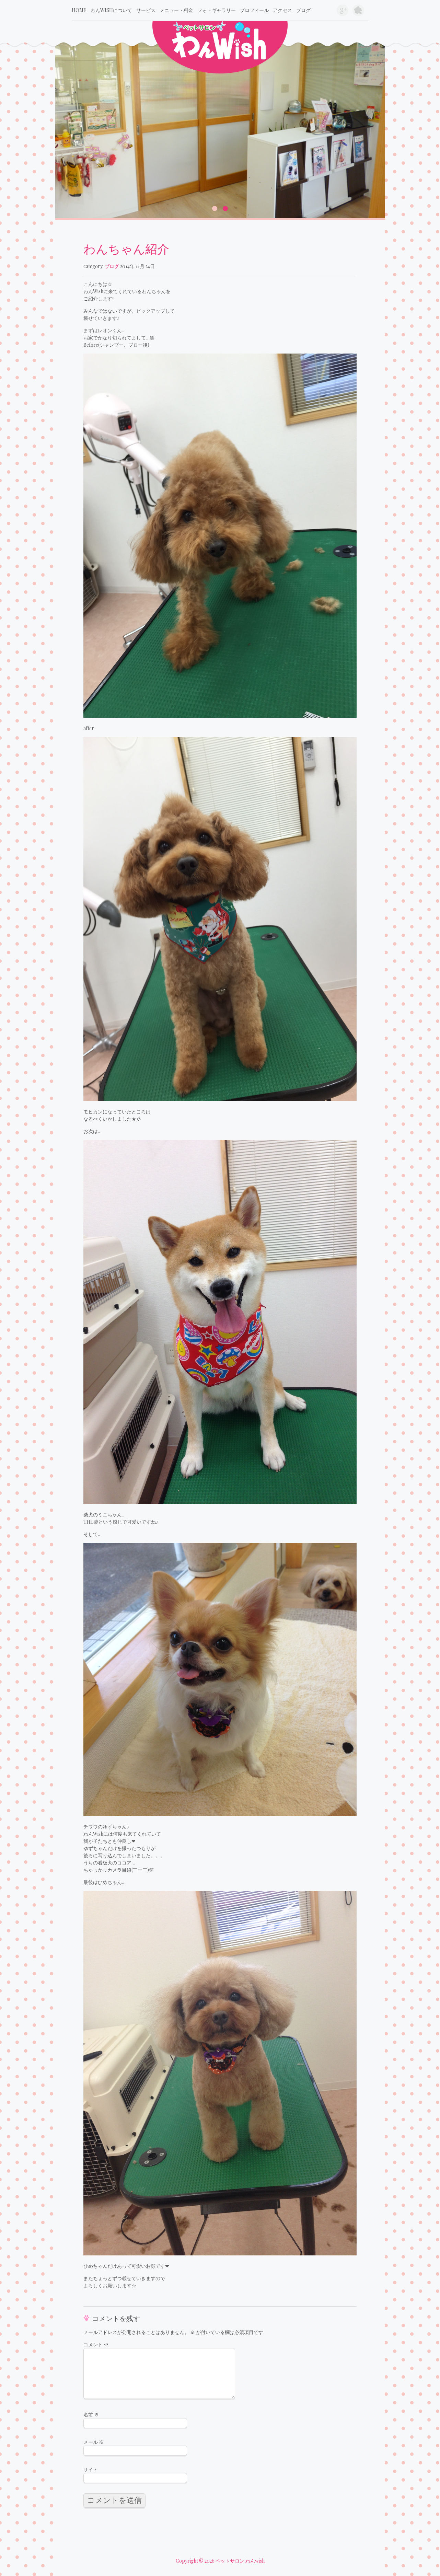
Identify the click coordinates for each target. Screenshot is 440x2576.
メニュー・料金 (176, 10)
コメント (95, 2344)
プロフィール (254, 10)
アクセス (282, 10)
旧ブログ (358, 10)
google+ (342, 10)
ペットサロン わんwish (240, 2560)
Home (79, 10)
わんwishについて (111, 10)
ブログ (303, 10)
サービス (145, 10)
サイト (90, 2469)
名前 (91, 2414)
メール (93, 2442)
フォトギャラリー (216, 10)
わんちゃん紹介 (126, 248)
